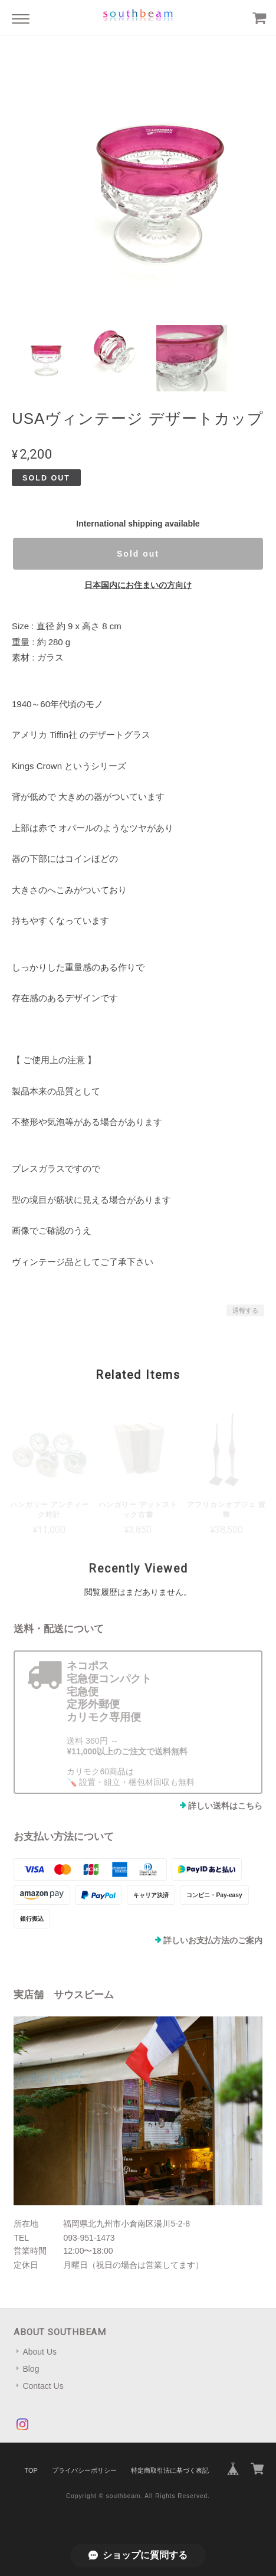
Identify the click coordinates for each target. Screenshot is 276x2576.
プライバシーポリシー (84, 2470)
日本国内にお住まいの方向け (138, 585)
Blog (30, 2369)
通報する (245, 1310)
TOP (30, 2470)
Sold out (138, 553)
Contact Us (42, 2386)
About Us (39, 2351)
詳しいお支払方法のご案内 (212, 1940)
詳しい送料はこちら (225, 1805)
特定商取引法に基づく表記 (170, 2470)
